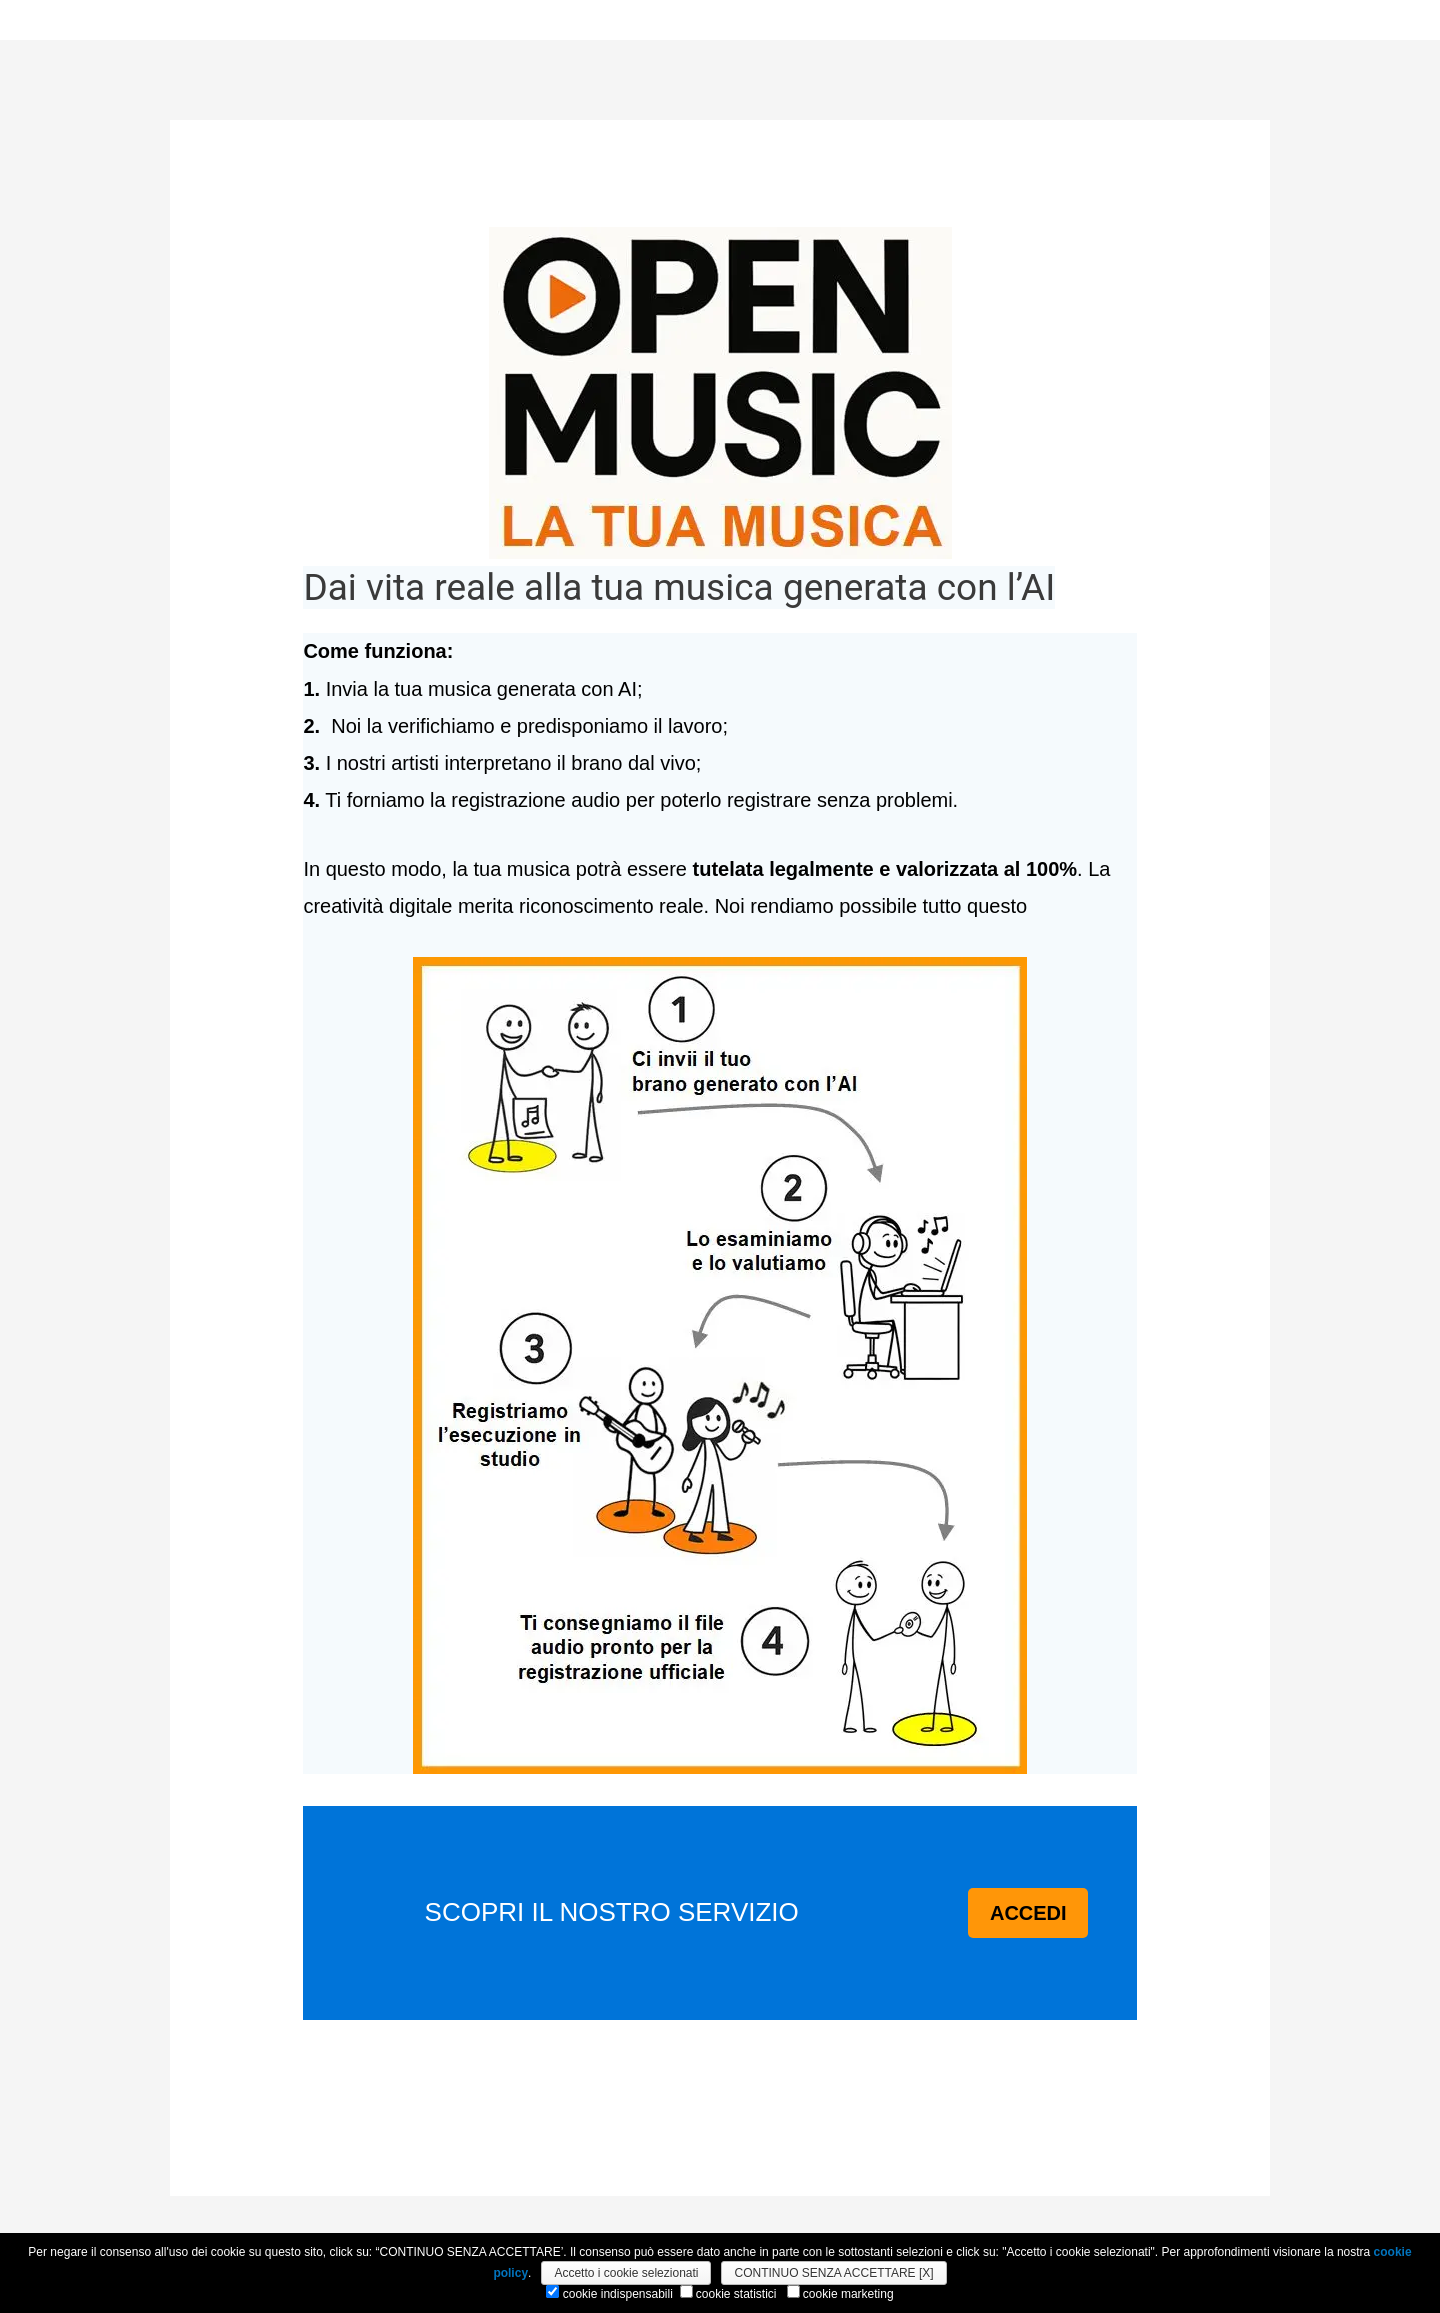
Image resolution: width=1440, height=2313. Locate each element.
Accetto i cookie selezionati (626, 2273)
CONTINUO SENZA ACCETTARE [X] (833, 2273)
